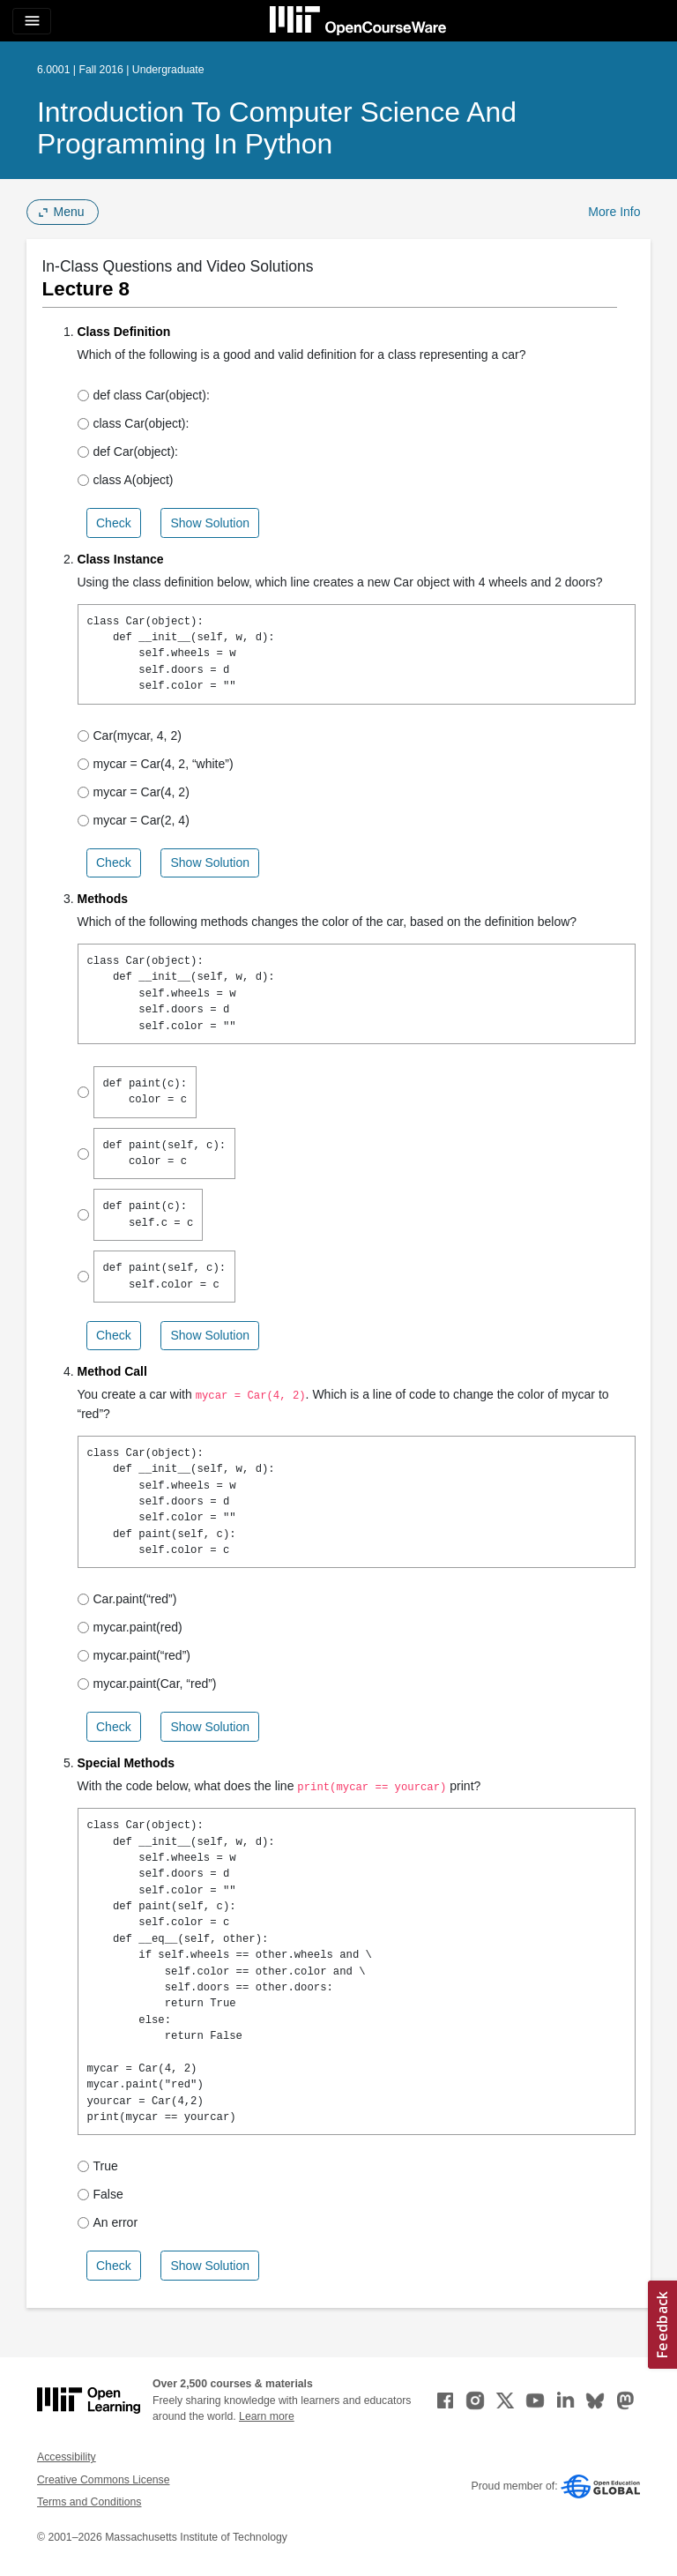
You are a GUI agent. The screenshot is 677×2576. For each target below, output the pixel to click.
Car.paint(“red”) (127, 1599)
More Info (614, 212)
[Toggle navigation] (31, 21)
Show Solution (209, 523)
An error (108, 2222)
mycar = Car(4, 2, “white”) (156, 764)
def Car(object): (128, 451)
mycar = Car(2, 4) (134, 820)
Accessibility (66, 2457)
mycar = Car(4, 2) (134, 792)
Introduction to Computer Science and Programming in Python (277, 128)
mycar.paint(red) (130, 1627)
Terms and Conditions (89, 2502)
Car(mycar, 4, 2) (130, 735)
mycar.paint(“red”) (134, 1655)
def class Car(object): (144, 395)
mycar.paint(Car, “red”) (147, 1683)
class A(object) (126, 480)
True (98, 2166)
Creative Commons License (103, 2480)
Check (113, 523)
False (100, 2194)
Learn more (266, 2416)
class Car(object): (134, 423)
